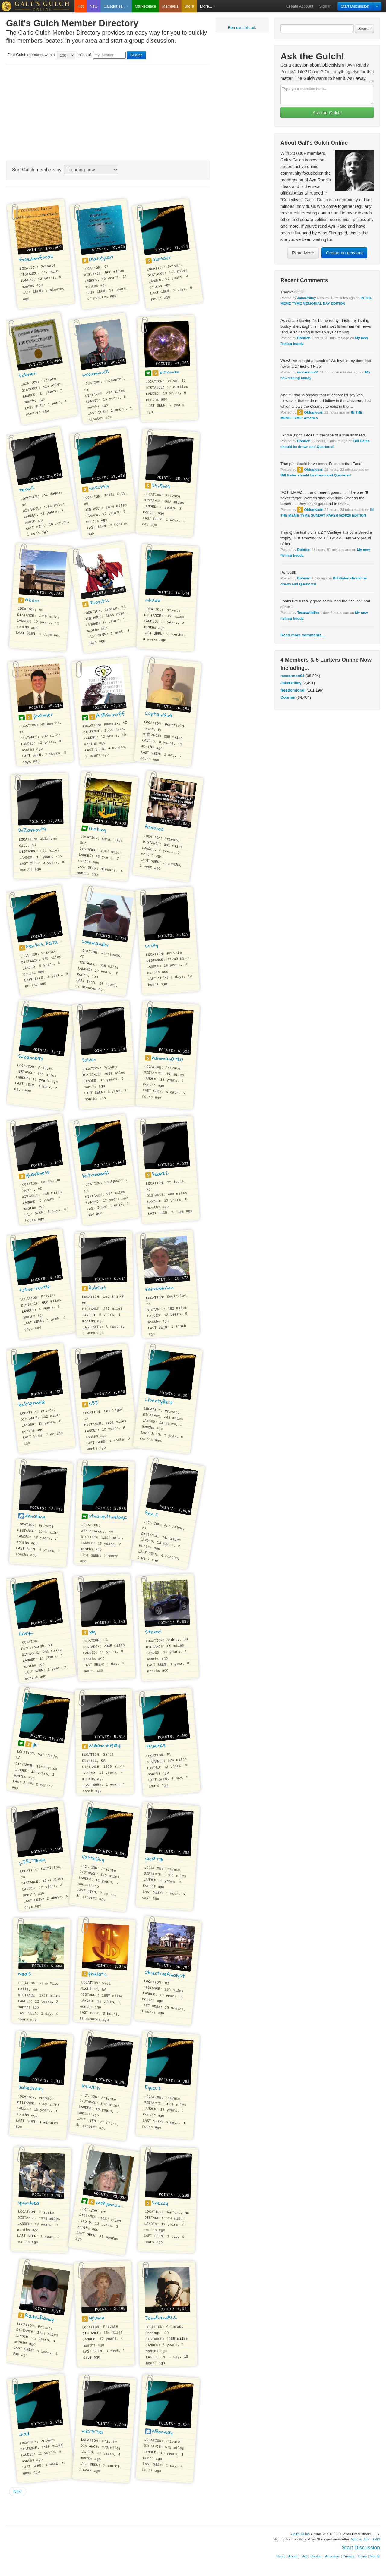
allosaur (162, 258)
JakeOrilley (306, 298)
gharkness (37, 1173)
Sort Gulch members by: (37, 169)
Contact (316, 2556)
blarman (169, 372)
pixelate (98, 1974)
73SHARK (156, 1746)
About (293, 2556)
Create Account (299, 6)
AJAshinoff (110, 714)
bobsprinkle (32, 1403)
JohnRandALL (161, 2317)
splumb (97, 2318)
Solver (89, 1059)
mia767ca (92, 2431)
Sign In (325, 6)
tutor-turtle (34, 1288)
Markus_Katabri (45, 943)
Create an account (344, 252)
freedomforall (292, 690)
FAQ (303, 2556)
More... (207, 6)
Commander (95, 942)
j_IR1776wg (31, 1860)
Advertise (332, 2556)
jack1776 (154, 1858)
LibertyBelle (159, 1400)
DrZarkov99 (32, 830)
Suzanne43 (31, 1057)
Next (18, 2491)
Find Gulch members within (31, 54)
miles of (84, 54)
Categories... (116, 6)
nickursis (98, 487)
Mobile (375, 2556)
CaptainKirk (158, 714)
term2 (27, 489)
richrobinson (159, 1288)
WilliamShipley (104, 1745)
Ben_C (152, 1513)
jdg (92, 1631)
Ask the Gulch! (327, 112)
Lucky (152, 945)
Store (189, 6)
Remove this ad (241, 27)
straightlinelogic (107, 1516)
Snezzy (160, 2203)
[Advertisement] (108, 113)
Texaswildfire (308, 612)
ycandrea (28, 2202)
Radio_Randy (39, 2317)
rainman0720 (168, 1058)
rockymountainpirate (120, 2205)
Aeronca (154, 828)
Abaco (32, 600)
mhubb (153, 600)
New (93, 6)
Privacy (348, 2556)
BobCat (98, 1287)
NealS (25, 1974)
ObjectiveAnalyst (165, 1974)
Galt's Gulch (300, 2534)
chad (23, 2433)
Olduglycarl (313, 412)
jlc (35, 1744)
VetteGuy (93, 1858)
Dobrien (303, 338)
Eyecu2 (153, 2087)
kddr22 (160, 1173)
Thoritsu (99, 601)
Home (281, 2556)
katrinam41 (95, 1174)
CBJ (93, 1403)
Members (170, 6)
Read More (303, 252)
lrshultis (91, 2087)
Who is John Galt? (365, 2539)
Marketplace (145, 6)
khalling (97, 829)
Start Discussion (355, 6)
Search (364, 28)
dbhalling (35, 1515)
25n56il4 (161, 485)
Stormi (153, 1631)
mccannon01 (307, 372)
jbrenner (43, 714)
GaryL (25, 1632)
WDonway (162, 2431)
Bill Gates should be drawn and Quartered (315, 475)
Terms (362, 2556)
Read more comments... (302, 635)
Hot (81, 6)
